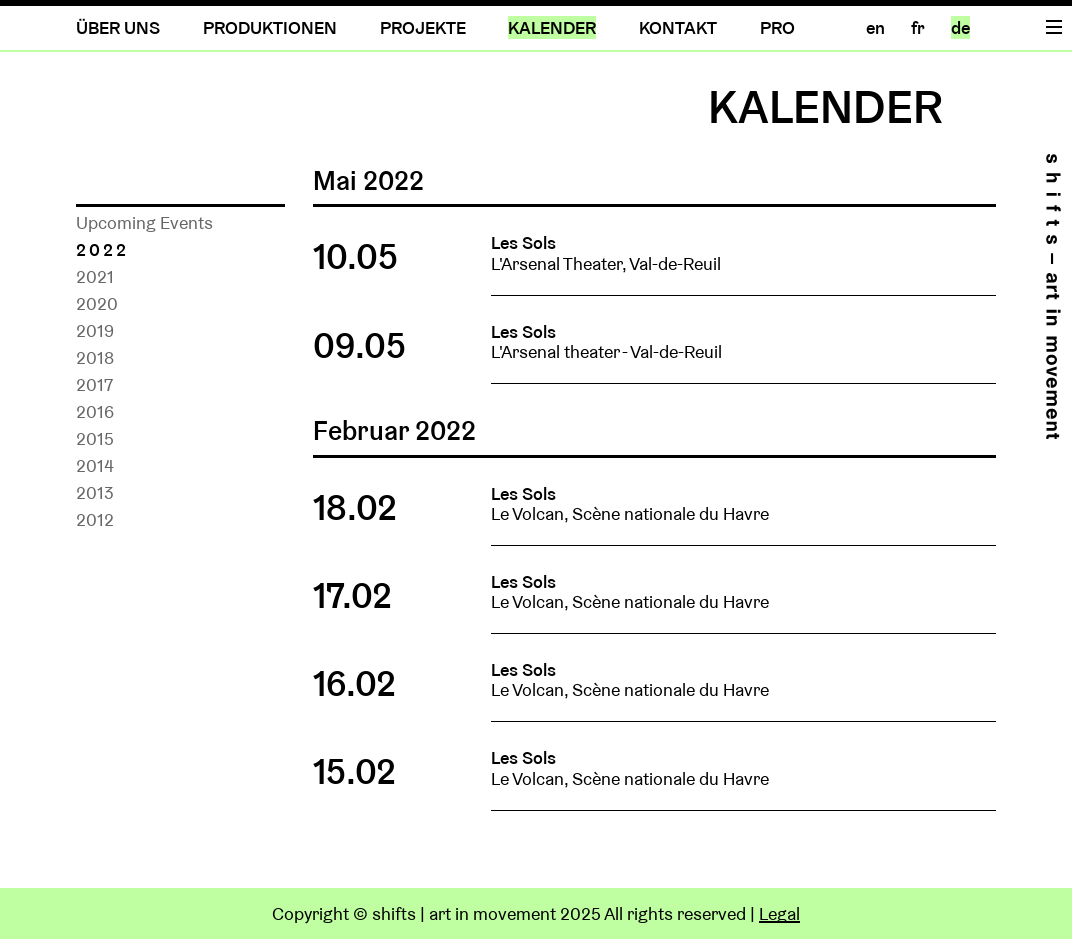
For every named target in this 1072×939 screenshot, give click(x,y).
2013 (95, 492)
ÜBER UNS (118, 27)
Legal (779, 913)
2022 (102, 249)
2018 (95, 357)
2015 (95, 438)
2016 (95, 411)
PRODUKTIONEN (270, 27)
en (875, 27)
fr (918, 27)
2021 (95, 276)
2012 (95, 519)
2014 (95, 465)
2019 (95, 330)
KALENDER (552, 27)
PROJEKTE (423, 27)
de (960, 27)
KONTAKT (678, 27)
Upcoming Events (144, 222)
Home (1053, 296)
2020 (97, 303)
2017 (94, 384)
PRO (777, 27)
